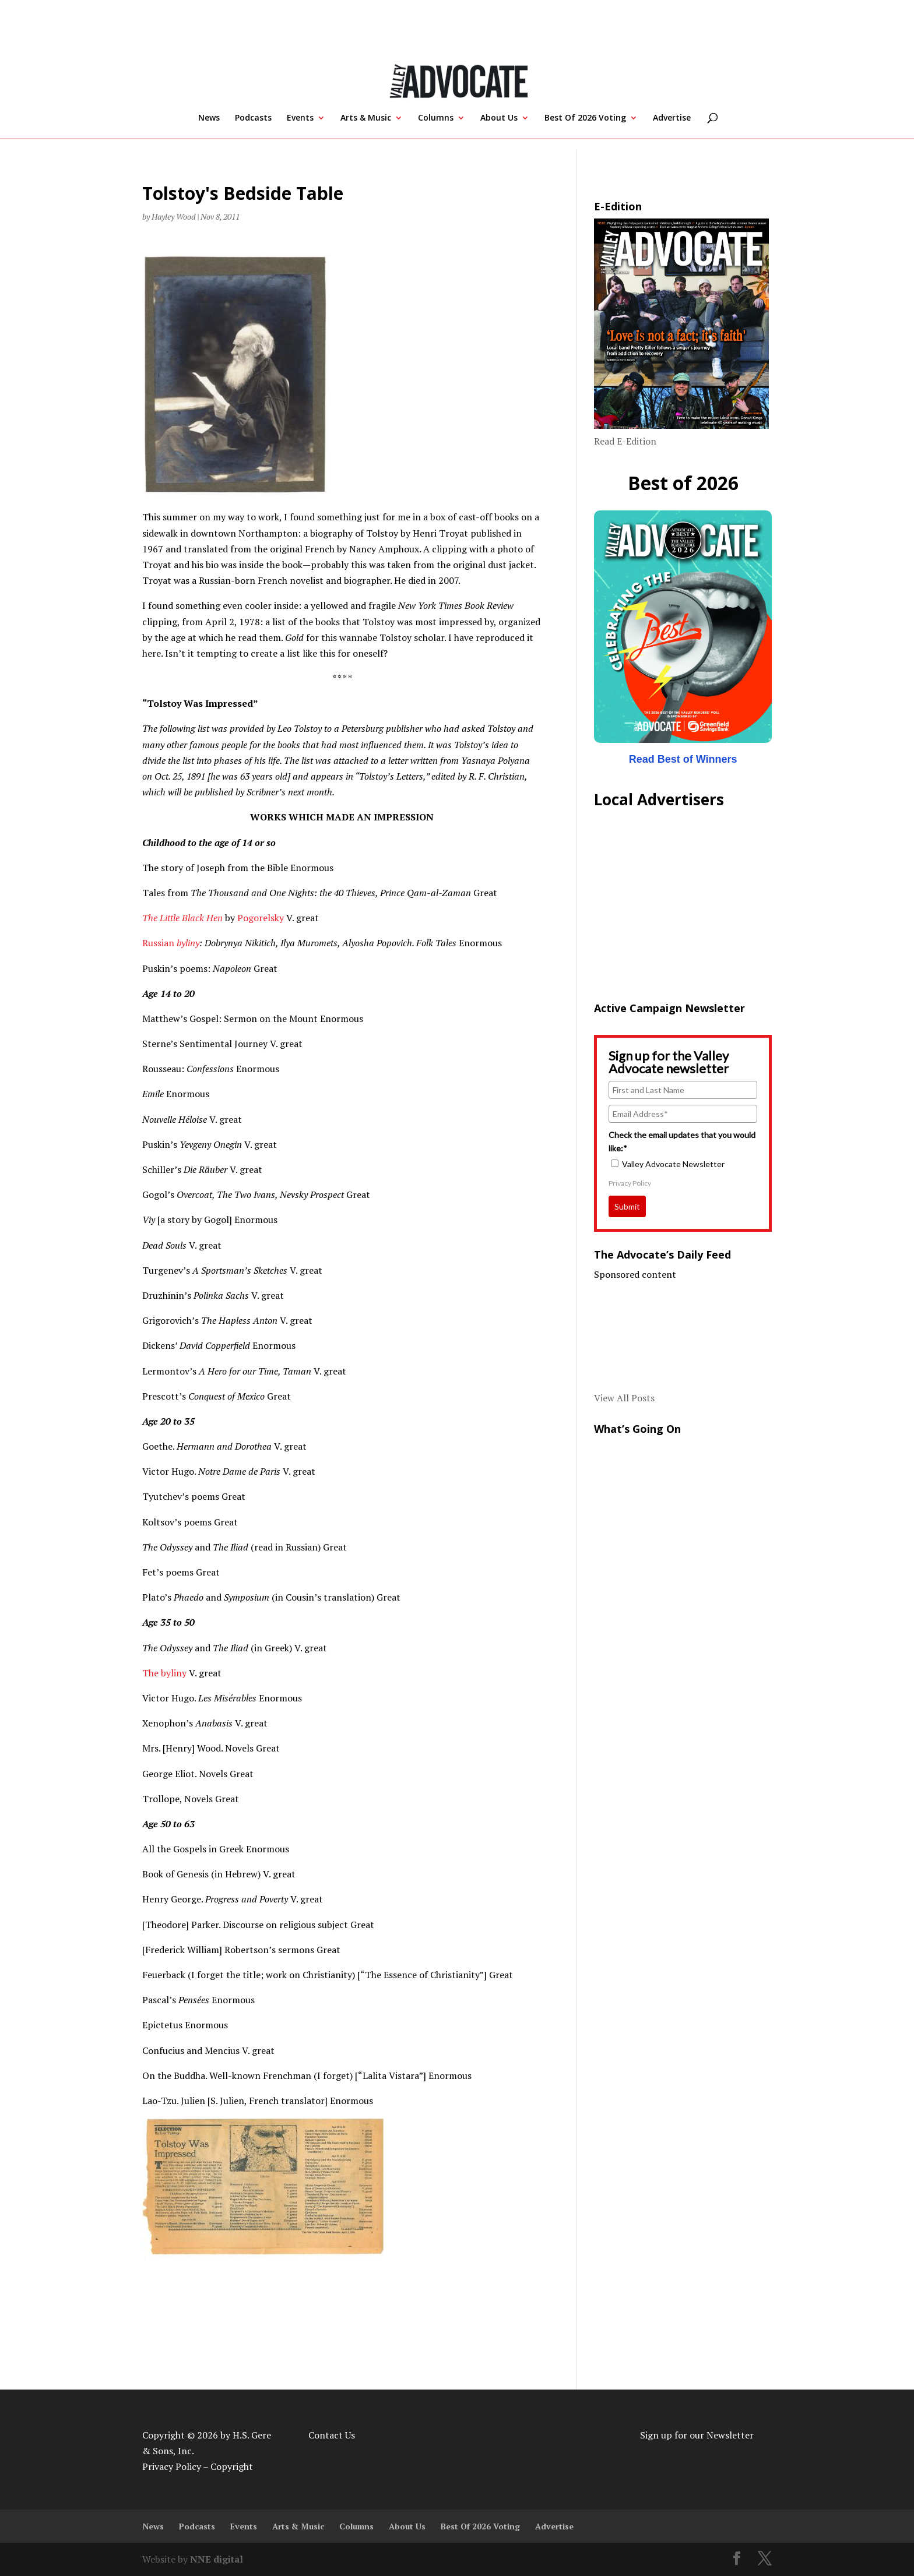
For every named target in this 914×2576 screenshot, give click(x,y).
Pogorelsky (261, 917)
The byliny (164, 1672)
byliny (188, 942)
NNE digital (216, 2559)
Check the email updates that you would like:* (682, 1141)
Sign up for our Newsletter (697, 2435)
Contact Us (331, 2435)
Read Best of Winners (683, 759)
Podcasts (253, 118)
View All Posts (624, 1397)
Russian (159, 942)
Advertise (672, 118)
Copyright (231, 2466)
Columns (436, 118)
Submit (627, 1206)
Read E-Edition (625, 441)
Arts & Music (365, 118)
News (209, 118)
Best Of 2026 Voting (585, 118)
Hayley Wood (173, 216)
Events (300, 118)
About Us (499, 118)
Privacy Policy (630, 1183)
